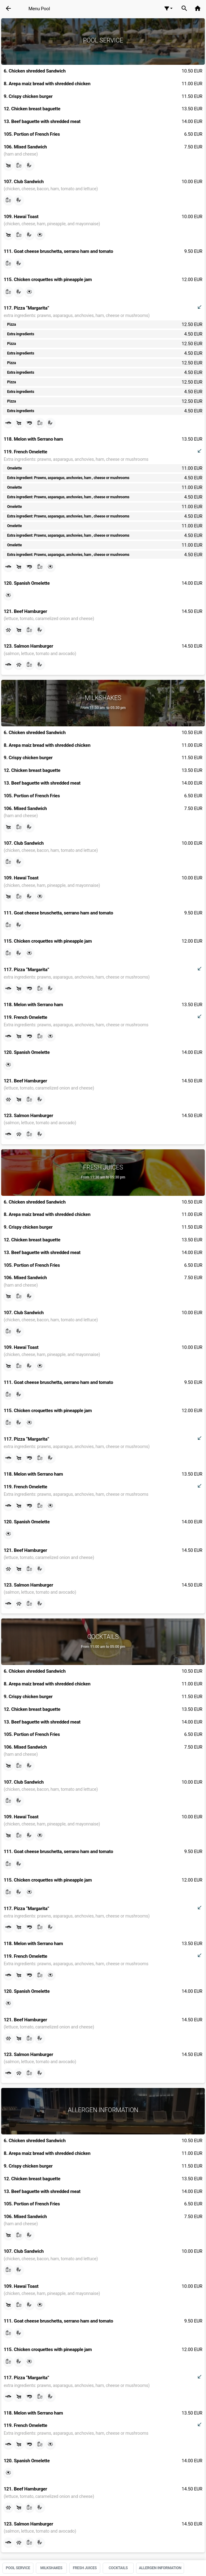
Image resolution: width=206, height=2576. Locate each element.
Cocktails (118, 2568)
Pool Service (18, 2568)
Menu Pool (39, 8)
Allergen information (160, 2568)
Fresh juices (85, 2568)
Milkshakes (51, 2568)
